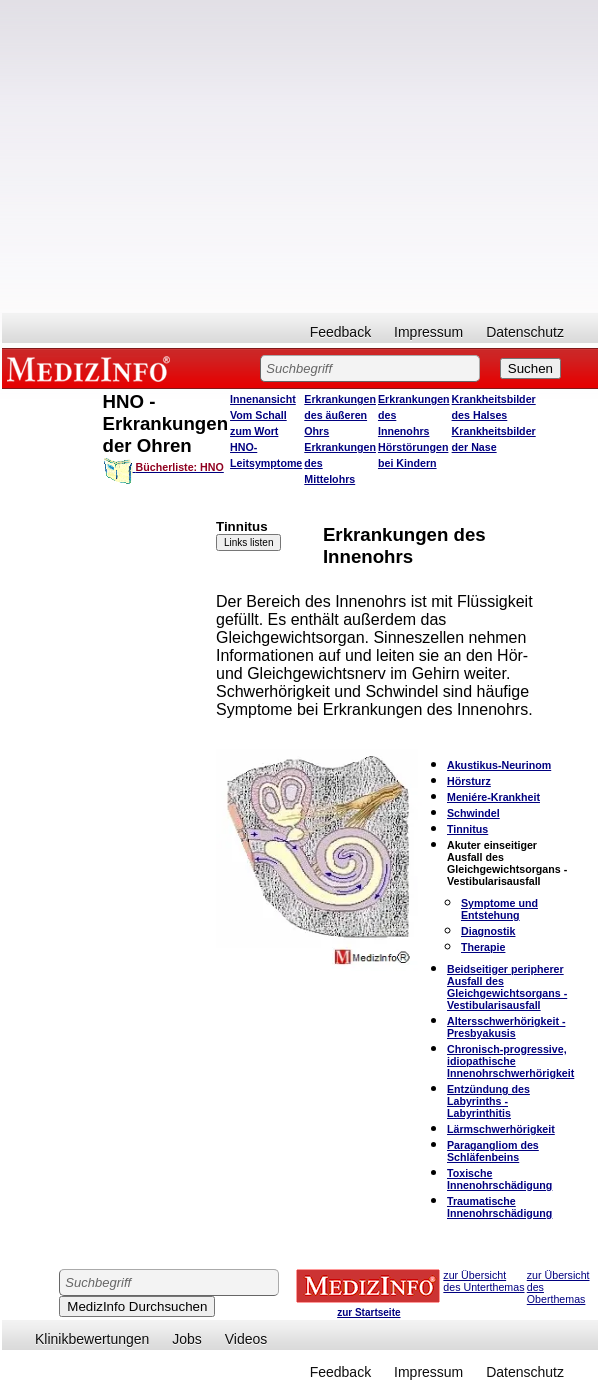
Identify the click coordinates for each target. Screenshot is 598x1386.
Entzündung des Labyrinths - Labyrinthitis (488, 1101)
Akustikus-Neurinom (499, 765)
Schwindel (473, 813)
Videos (246, 1339)
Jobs (187, 1339)
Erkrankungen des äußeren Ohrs (340, 415)
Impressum (428, 332)
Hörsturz (469, 781)
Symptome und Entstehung (499, 909)
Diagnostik (488, 931)
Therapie (483, 947)
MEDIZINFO (92, 368)
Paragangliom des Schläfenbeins (493, 1151)
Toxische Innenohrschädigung (499, 1179)
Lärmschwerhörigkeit (501, 1129)
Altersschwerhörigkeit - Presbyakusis (506, 1027)
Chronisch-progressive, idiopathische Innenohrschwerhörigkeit (510, 1061)
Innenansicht (263, 399)
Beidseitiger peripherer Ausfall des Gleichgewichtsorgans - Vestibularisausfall (507, 987)
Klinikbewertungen (92, 1339)
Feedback (340, 332)
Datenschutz (525, 332)
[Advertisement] (187, 156)
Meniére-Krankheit (493, 797)
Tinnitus (467, 829)
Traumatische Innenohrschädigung (499, 1207)
